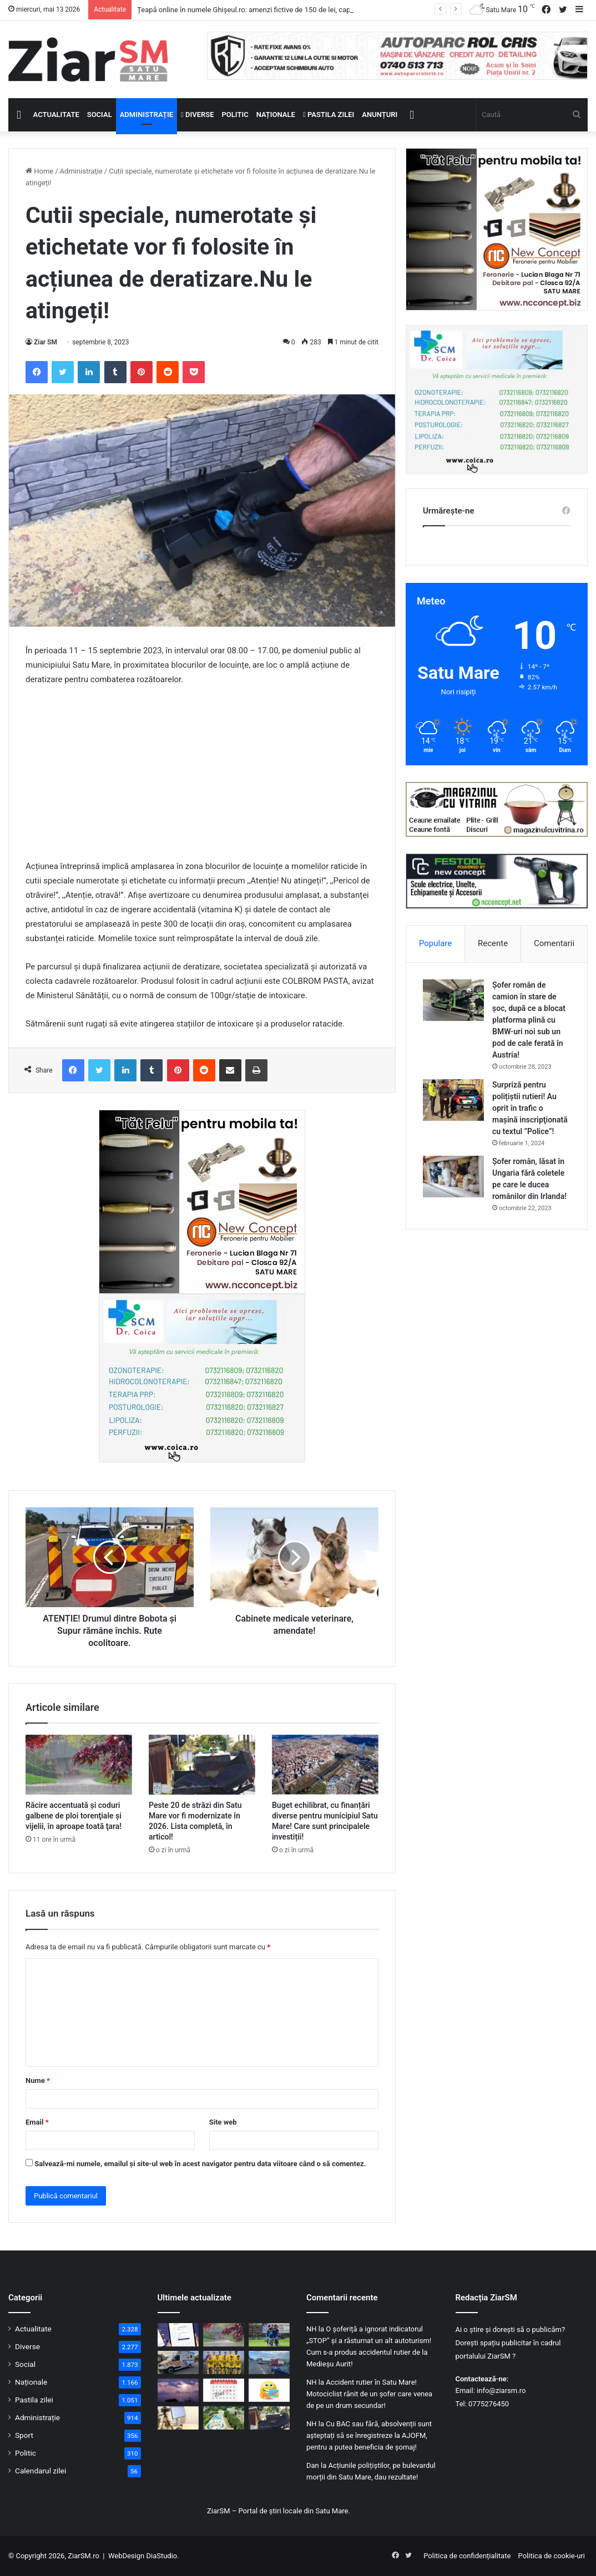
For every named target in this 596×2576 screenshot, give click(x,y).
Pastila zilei (328, 114)
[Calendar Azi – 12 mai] (223, 2390)
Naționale (275, 114)
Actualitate (56, 114)
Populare (435, 943)
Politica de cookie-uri (551, 2556)
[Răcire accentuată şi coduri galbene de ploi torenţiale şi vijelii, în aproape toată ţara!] (79, 1765)
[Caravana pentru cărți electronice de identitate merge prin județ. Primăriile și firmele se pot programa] (178, 2418)
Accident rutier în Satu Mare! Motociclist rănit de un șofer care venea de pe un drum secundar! (369, 2394)
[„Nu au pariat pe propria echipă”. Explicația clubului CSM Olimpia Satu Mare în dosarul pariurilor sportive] (269, 2334)
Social (99, 114)
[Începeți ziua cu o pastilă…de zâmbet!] (269, 2390)
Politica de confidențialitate (467, 2556)
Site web (223, 2122)
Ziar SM (45, 342)
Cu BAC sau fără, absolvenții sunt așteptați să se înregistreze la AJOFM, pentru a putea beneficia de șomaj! (369, 2435)
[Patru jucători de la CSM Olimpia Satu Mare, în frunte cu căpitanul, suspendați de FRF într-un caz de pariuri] (223, 2362)
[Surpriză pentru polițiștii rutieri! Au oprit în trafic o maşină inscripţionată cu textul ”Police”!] (453, 1100)
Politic (235, 114)
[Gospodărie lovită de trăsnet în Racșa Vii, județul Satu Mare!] (178, 2390)
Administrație (146, 114)
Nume (38, 2080)
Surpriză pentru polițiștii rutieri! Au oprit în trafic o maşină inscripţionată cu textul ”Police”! (530, 1108)
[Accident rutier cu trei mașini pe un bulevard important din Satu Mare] (269, 2362)
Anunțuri (379, 114)
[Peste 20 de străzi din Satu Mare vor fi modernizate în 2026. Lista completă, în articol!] (202, 1765)
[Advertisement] (202, 778)
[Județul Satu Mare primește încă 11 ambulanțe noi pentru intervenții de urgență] (178, 2362)
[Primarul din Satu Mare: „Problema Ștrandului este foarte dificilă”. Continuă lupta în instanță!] (223, 2418)
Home (39, 171)
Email (37, 2122)
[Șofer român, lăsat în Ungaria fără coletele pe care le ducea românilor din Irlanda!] (453, 1176)
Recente (493, 943)
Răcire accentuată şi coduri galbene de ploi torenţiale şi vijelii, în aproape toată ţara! (74, 1816)
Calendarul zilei (40, 2470)
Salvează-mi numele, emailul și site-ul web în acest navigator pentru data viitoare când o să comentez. (200, 2164)
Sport (24, 2435)
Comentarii (554, 943)
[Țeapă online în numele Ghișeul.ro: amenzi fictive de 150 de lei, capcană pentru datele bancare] (178, 2334)
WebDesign (126, 2556)
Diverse (197, 114)
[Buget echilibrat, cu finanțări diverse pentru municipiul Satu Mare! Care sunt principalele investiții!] (325, 1765)
